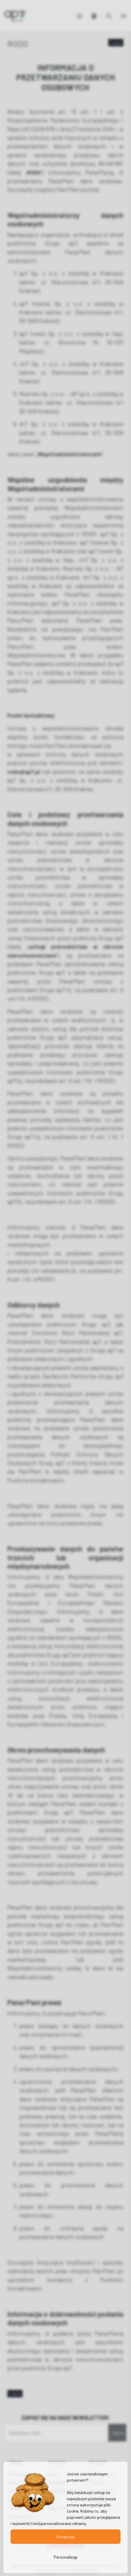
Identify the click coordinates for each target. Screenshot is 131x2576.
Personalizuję (65, 2556)
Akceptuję (65, 2536)
